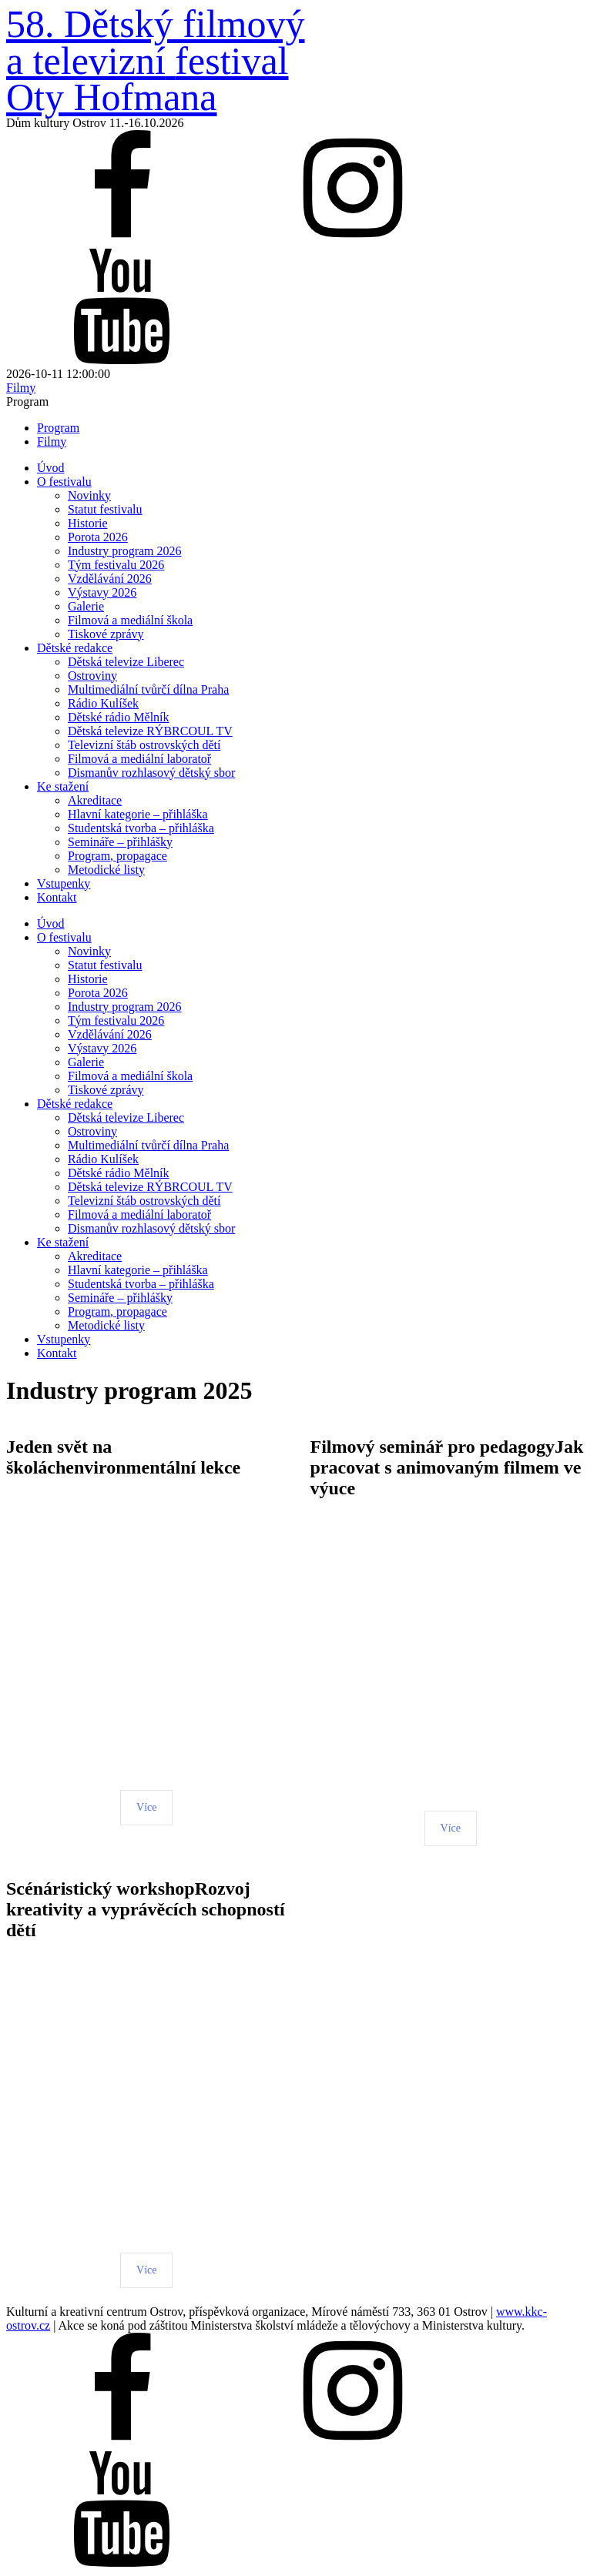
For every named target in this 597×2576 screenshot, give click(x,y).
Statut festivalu (105, 509)
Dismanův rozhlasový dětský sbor (151, 772)
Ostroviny (92, 675)
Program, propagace (117, 855)
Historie (88, 523)
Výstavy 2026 (102, 592)
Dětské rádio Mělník (118, 717)
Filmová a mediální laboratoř (139, 758)
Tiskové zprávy (106, 634)
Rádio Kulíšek (103, 703)
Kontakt (57, 897)
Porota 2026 (98, 537)
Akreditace (95, 800)
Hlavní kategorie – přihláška (138, 814)
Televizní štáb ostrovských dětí (144, 744)
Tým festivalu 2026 (116, 564)
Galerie (86, 606)
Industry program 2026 (125, 550)
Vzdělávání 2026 (110, 578)
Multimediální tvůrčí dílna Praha (148, 689)
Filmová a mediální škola (130, 620)
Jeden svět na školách (59, 1457)
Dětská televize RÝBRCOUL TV (150, 731)
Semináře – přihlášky (120, 841)
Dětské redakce (74, 647)
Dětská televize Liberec (126, 661)
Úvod (51, 467)
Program (58, 427)
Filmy (51, 441)
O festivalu (64, 481)
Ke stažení (63, 786)
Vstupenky (63, 883)
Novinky (89, 495)
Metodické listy (106, 869)
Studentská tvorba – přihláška (141, 828)
